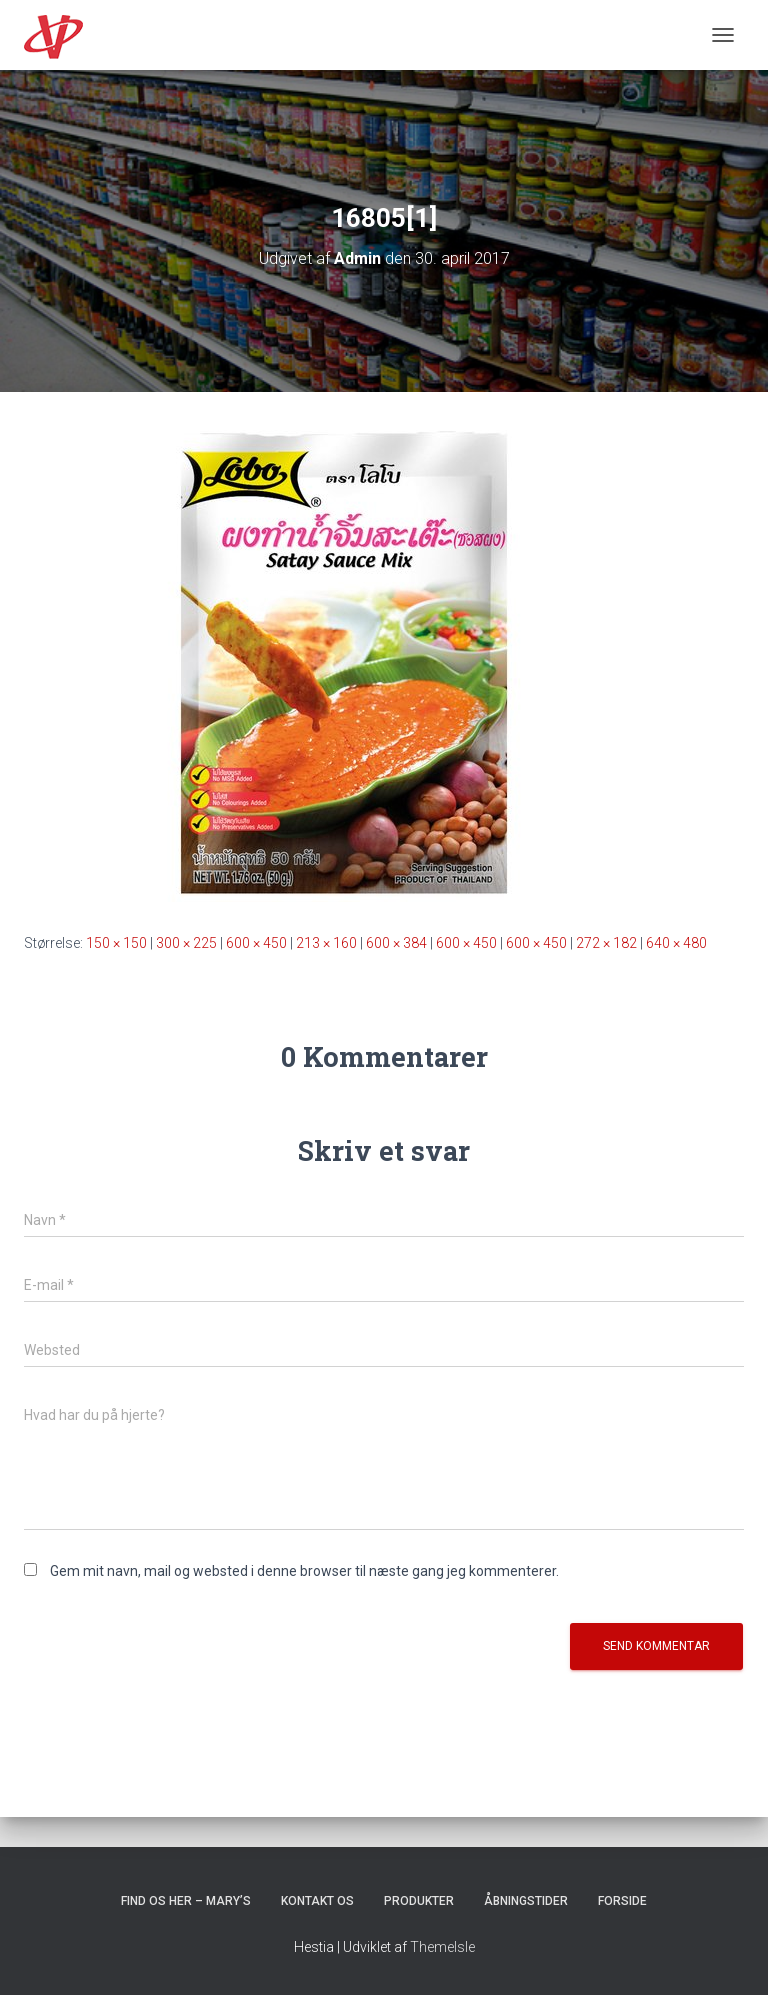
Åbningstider (526, 1901)
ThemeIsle (442, 1947)
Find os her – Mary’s (186, 1901)
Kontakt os (317, 1901)
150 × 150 (116, 943)
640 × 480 (676, 943)
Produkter (419, 1901)
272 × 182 (606, 943)
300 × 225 (186, 943)
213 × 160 (326, 943)
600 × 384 (396, 943)
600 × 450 (256, 943)
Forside (622, 1901)
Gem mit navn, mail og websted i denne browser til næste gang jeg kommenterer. (304, 1571)
